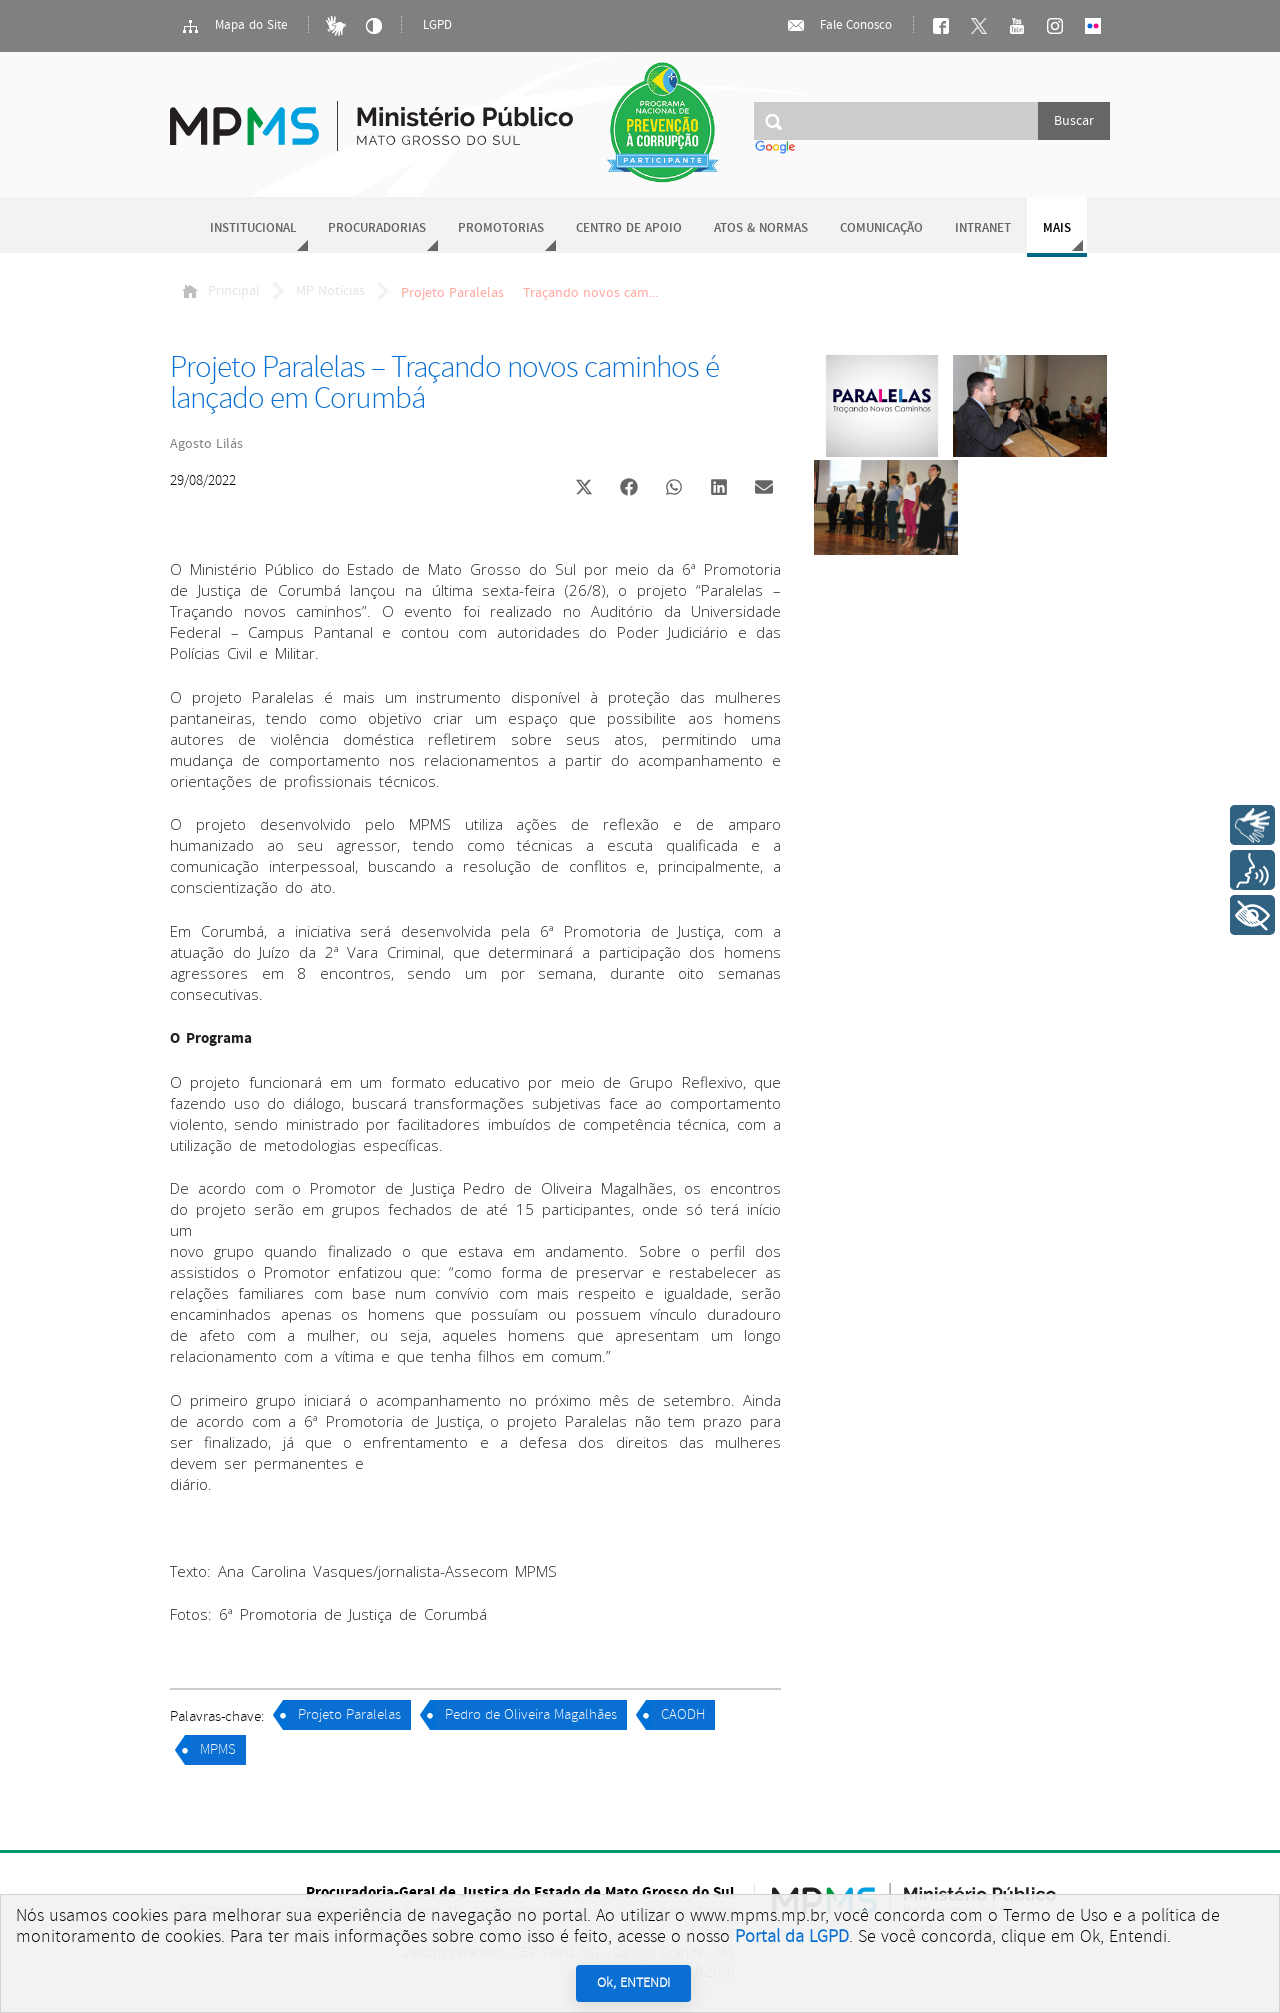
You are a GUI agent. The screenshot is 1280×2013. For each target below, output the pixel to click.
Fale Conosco (839, 26)
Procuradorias (377, 228)
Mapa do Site (234, 26)
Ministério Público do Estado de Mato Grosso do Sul (371, 114)
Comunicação (881, 228)
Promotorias (501, 228)
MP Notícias (330, 291)
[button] (583, 489)
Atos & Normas (761, 228)
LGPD (437, 25)
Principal (221, 291)
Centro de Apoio (629, 228)
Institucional (253, 228)
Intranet (983, 228)
